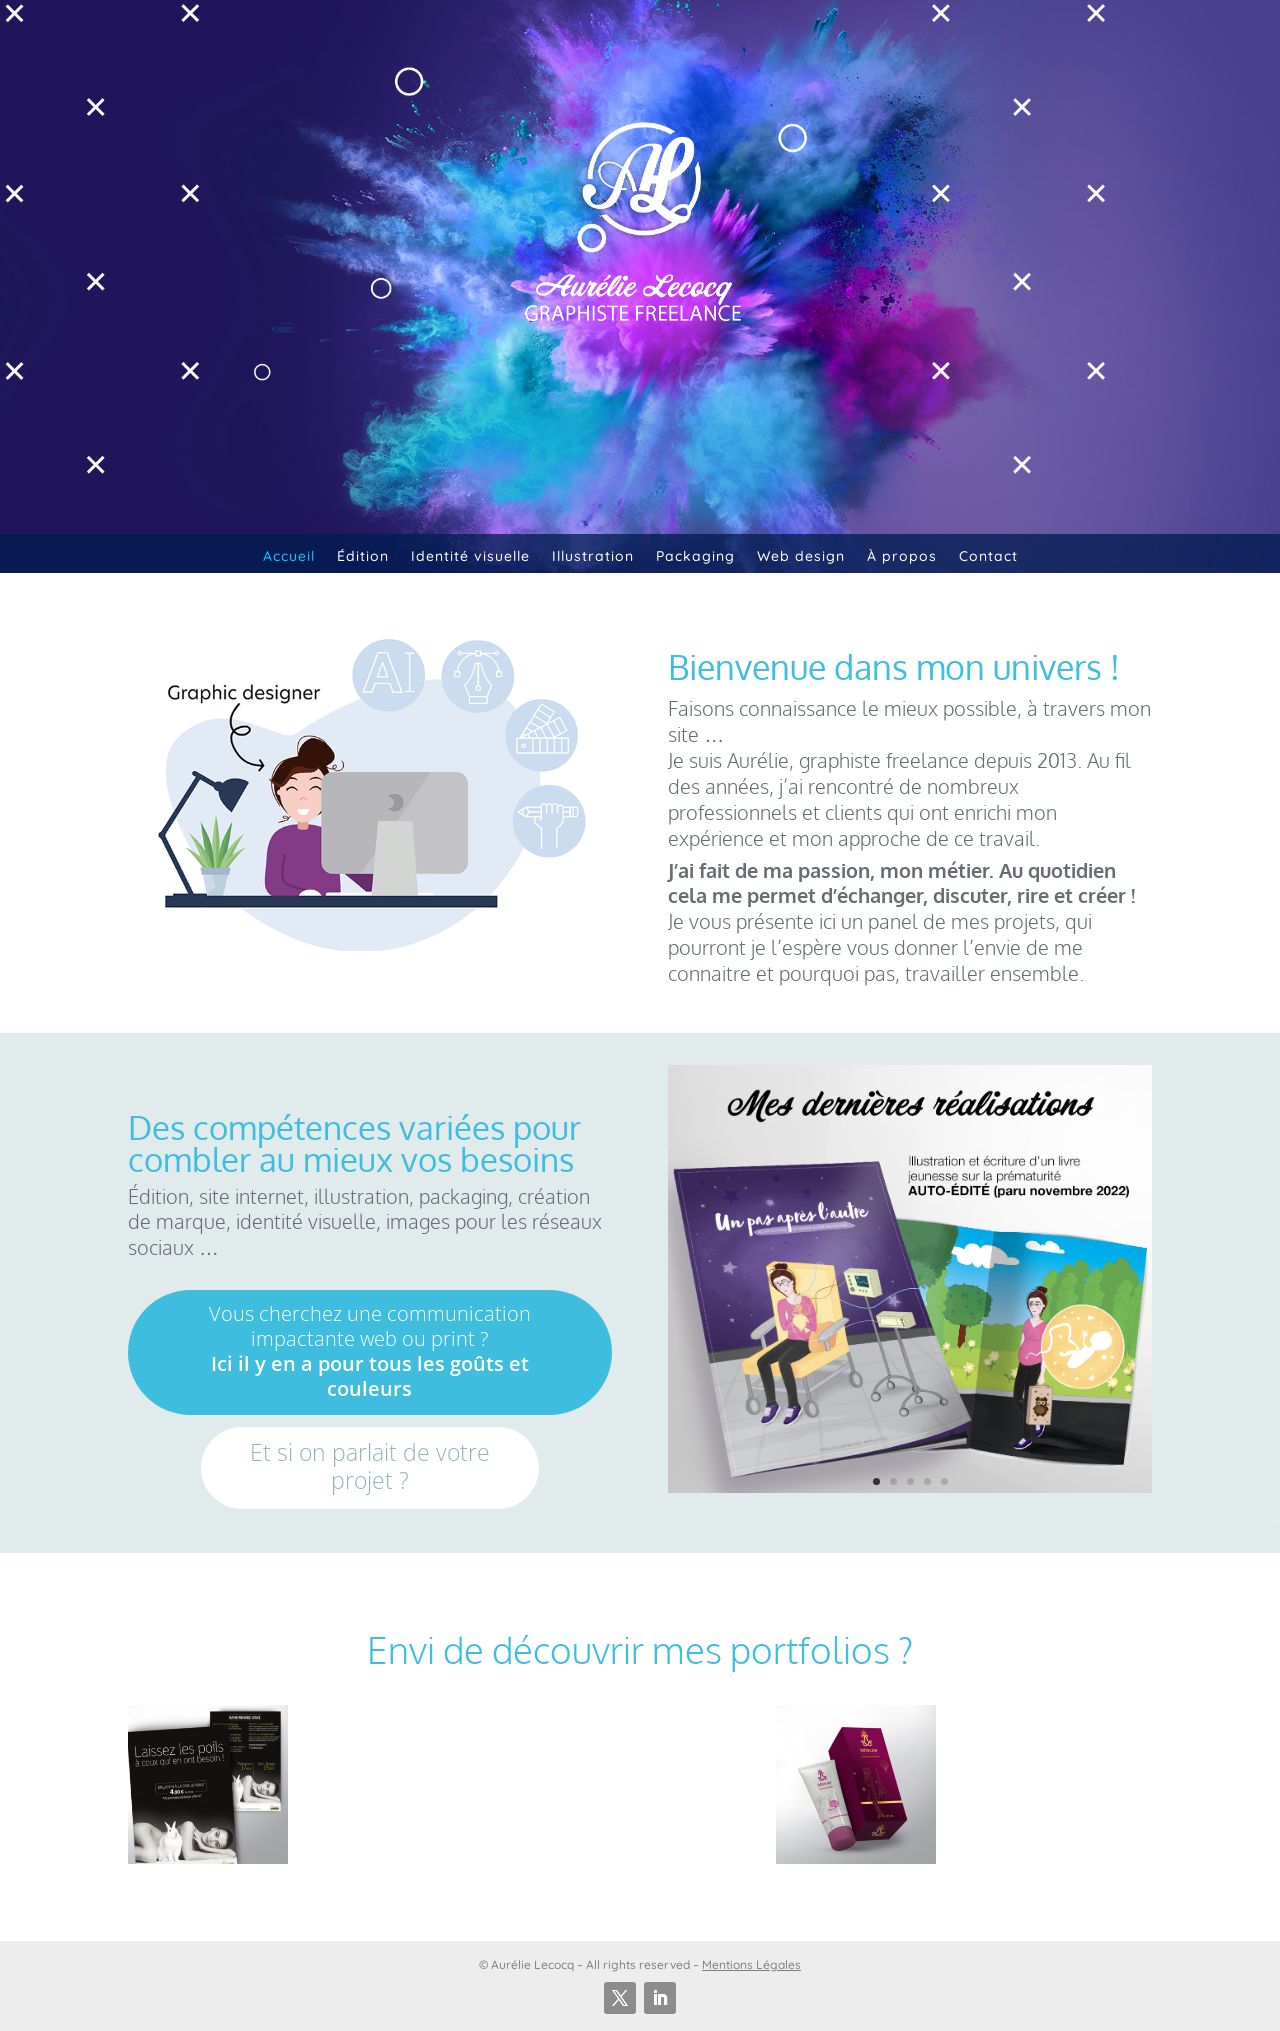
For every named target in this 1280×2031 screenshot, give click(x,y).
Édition (363, 556)
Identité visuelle (470, 556)
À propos (902, 556)
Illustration (593, 556)
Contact (988, 556)
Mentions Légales (751, 1964)
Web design (801, 556)
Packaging (695, 556)
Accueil (289, 556)
